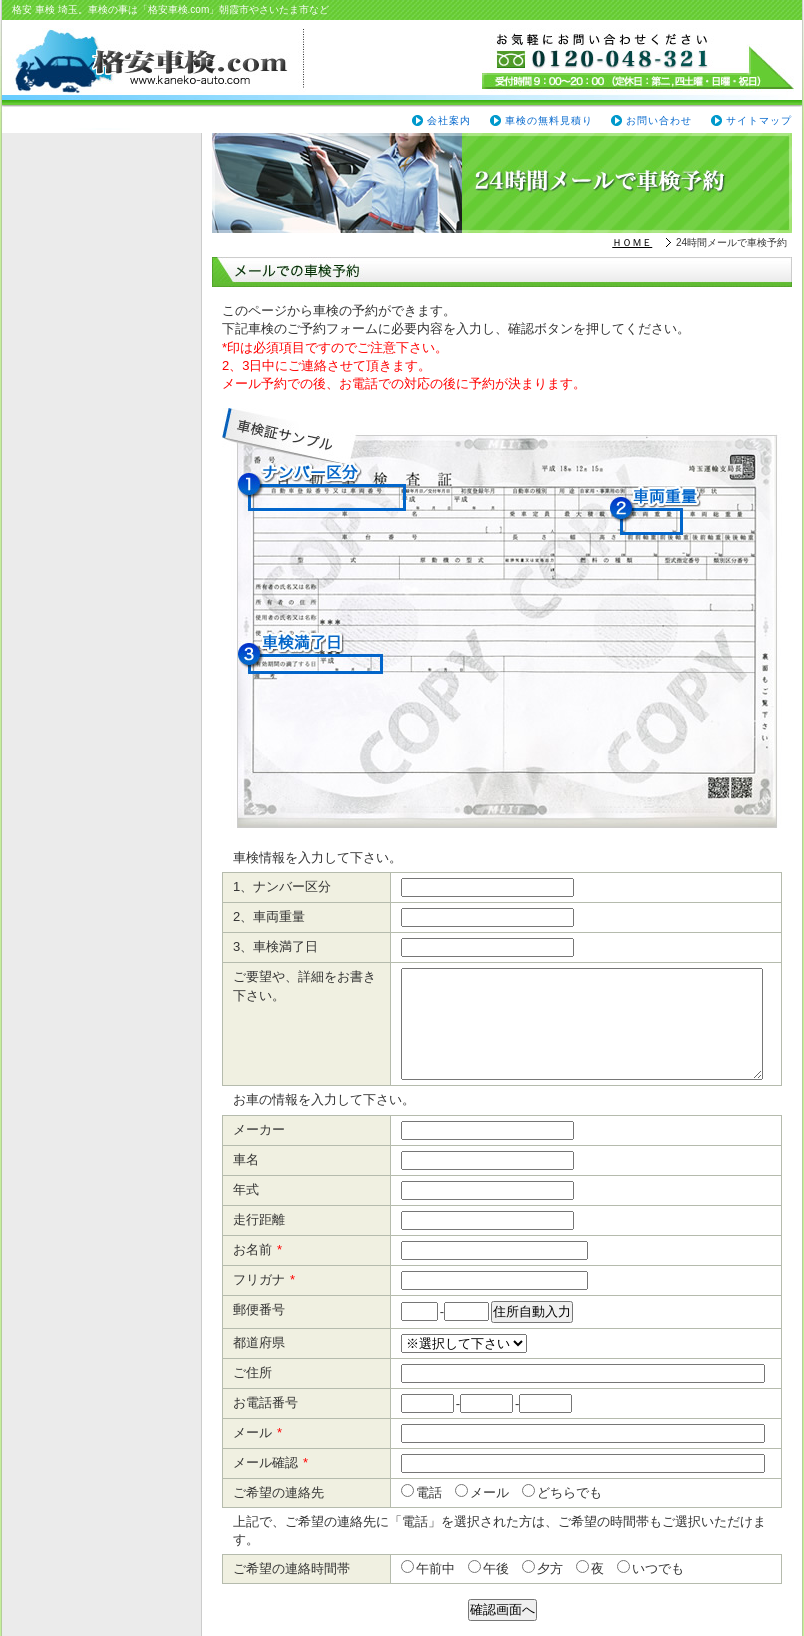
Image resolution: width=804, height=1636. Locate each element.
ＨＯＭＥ (632, 242)
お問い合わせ (659, 120)
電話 (428, 1492)
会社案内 (449, 120)
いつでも (657, 1568)
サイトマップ (759, 120)
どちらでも (568, 1492)
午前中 (434, 1568)
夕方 (549, 1568)
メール (488, 1492)
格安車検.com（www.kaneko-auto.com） (159, 61)
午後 (495, 1568)
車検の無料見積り (549, 120)
